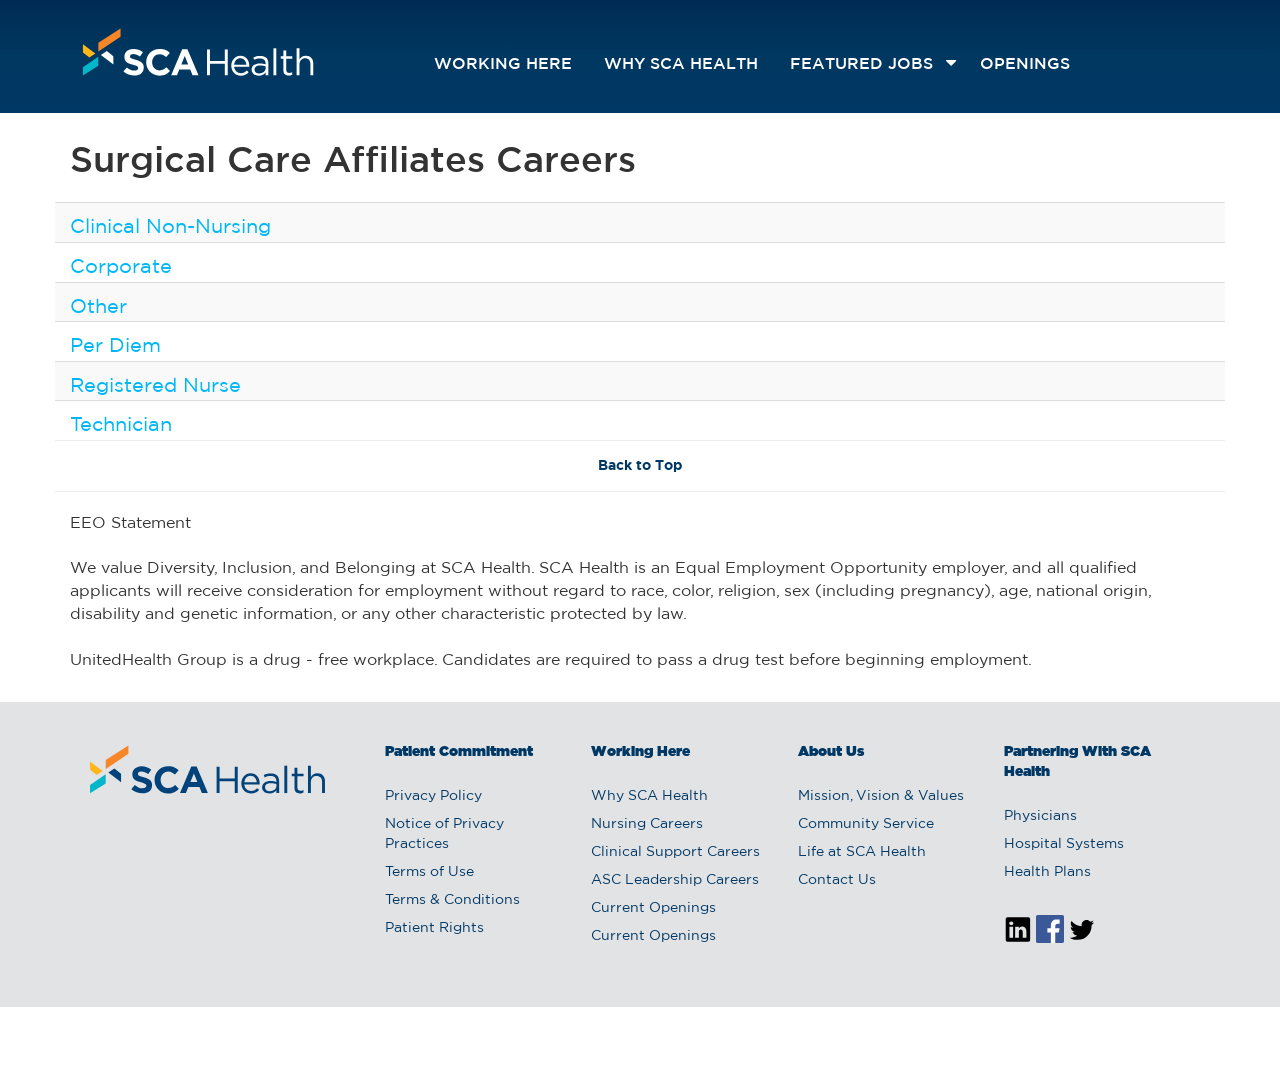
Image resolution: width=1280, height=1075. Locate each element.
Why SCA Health (681, 64)
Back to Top (640, 466)
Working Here (503, 64)
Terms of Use (429, 872)
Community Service (866, 824)
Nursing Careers (647, 824)
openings (1025, 64)
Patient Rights (434, 928)
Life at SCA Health (862, 852)
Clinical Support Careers (675, 852)
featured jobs (861, 64)
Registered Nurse (155, 386)
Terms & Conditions (452, 900)
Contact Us (837, 880)
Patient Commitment (459, 752)
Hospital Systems (1064, 844)
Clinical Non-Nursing (170, 227)
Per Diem (115, 346)
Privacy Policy (433, 796)
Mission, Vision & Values (881, 796)
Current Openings (653, 908)
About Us (831, 752)
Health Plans (1047, 872)
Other (98, 307)
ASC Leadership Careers (675, 880)
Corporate (121, 267)
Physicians (1040, 816)
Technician (121, 425)
